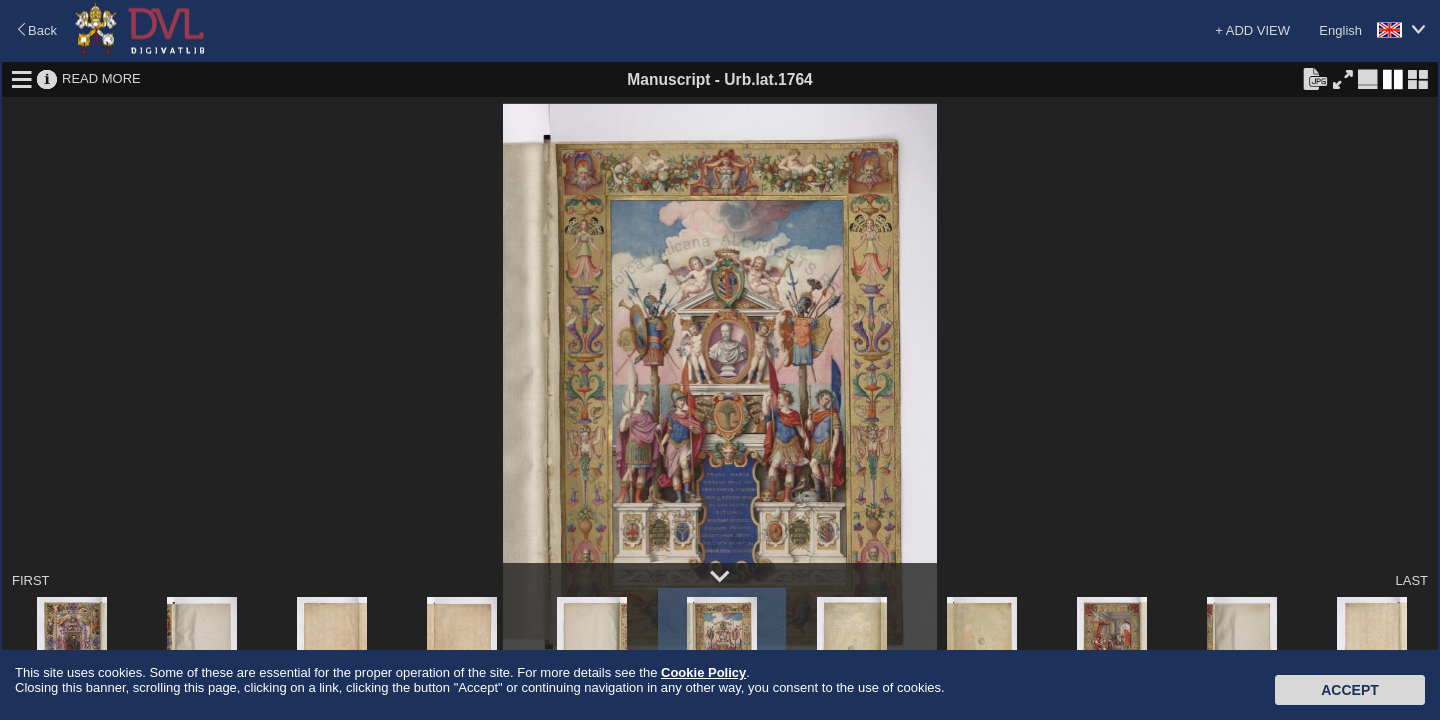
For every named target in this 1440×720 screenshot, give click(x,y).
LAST (1411, 580)
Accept (1350, 690)
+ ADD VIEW (1252, 30)
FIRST (31, 580)
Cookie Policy (703, 672)
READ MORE (101, 78)
